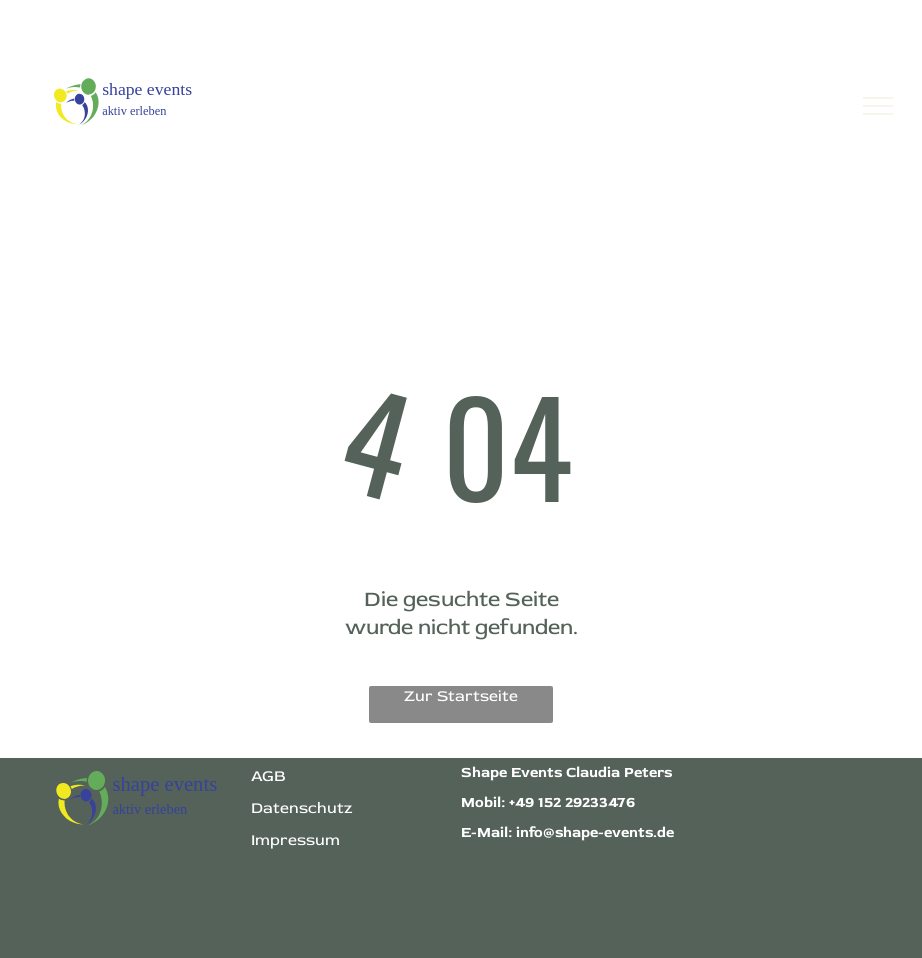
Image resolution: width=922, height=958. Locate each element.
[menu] (878, 106)
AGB (268, 776)
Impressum (295, 840)
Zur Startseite (461, 696)
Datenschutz (302, 808)
